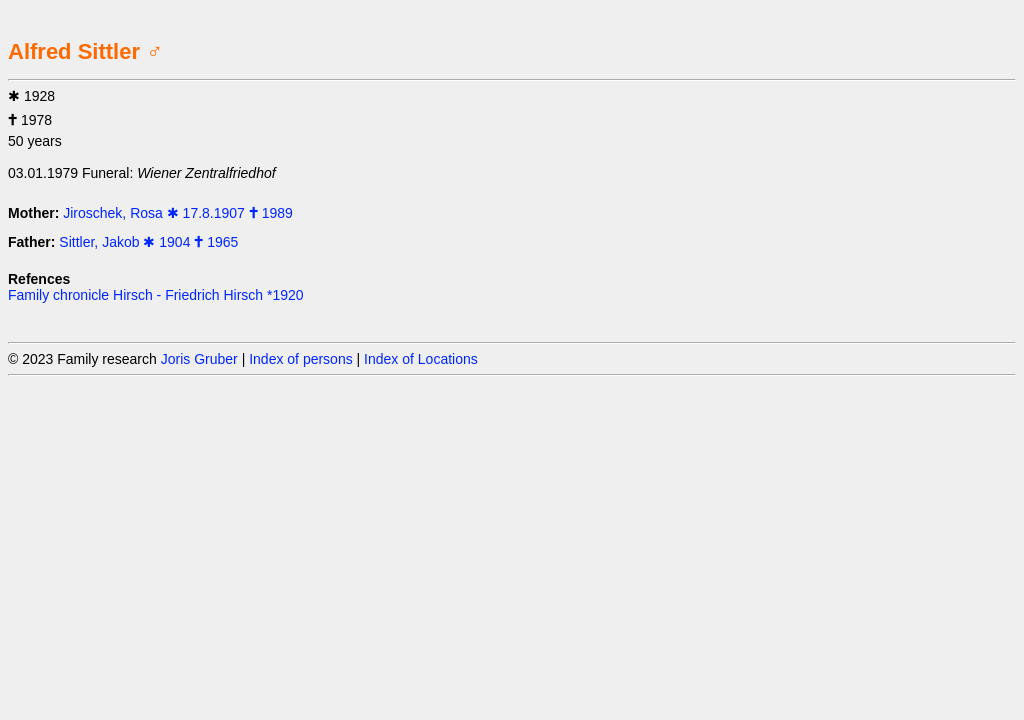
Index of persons (301, 359)
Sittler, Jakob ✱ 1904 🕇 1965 (148, 242)
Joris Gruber (199, 359)
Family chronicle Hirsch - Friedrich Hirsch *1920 (156, 295)
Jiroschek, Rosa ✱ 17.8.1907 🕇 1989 (178, 213)
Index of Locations (421, 359)
